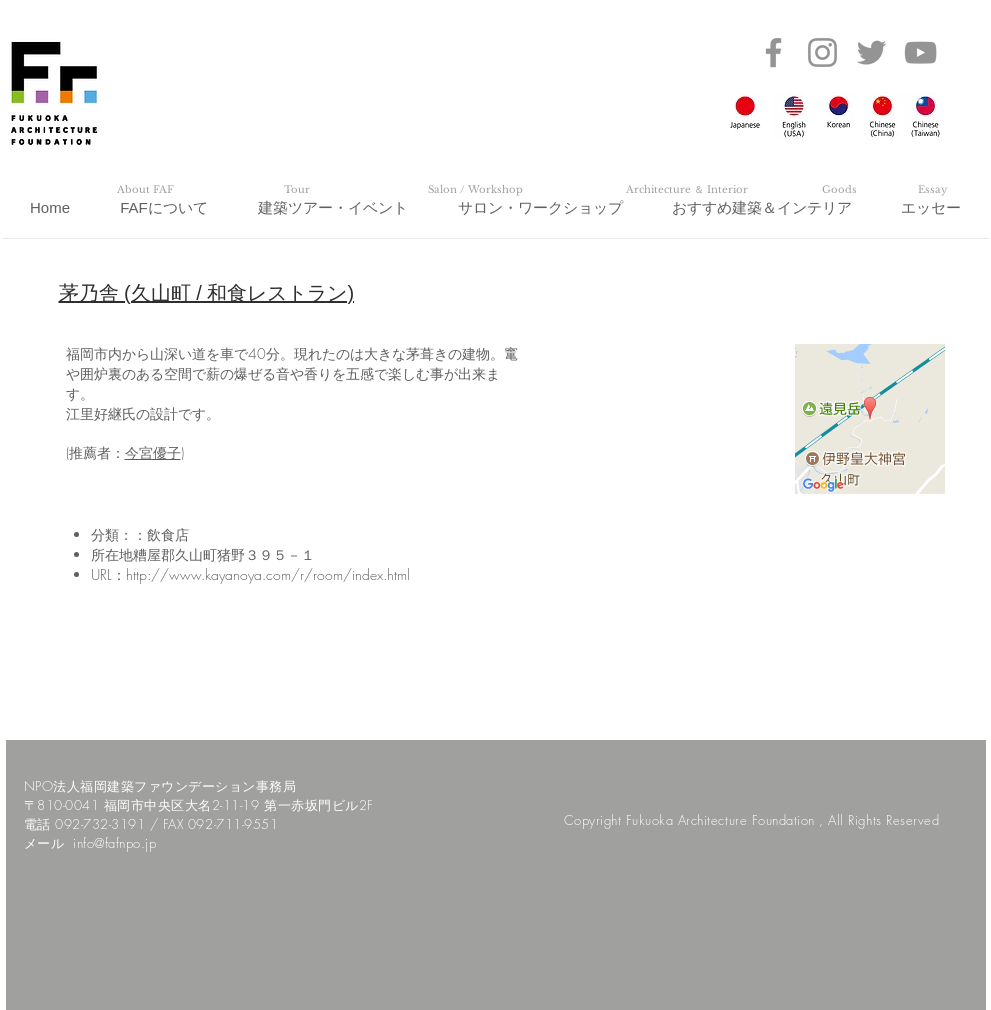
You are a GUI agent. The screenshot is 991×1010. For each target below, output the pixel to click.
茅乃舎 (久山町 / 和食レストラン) (207, 293)
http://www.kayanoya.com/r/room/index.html (268, 574)
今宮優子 (153, 452)
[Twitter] (871, 52)
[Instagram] (822, 52)
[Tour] (297, 190)
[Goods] (840, 190)
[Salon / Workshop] (476, 190)
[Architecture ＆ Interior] (687, 190)
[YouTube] (920, 52)
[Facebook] (773, 52)
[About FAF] (146, 190)
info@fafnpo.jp (114, 843)
